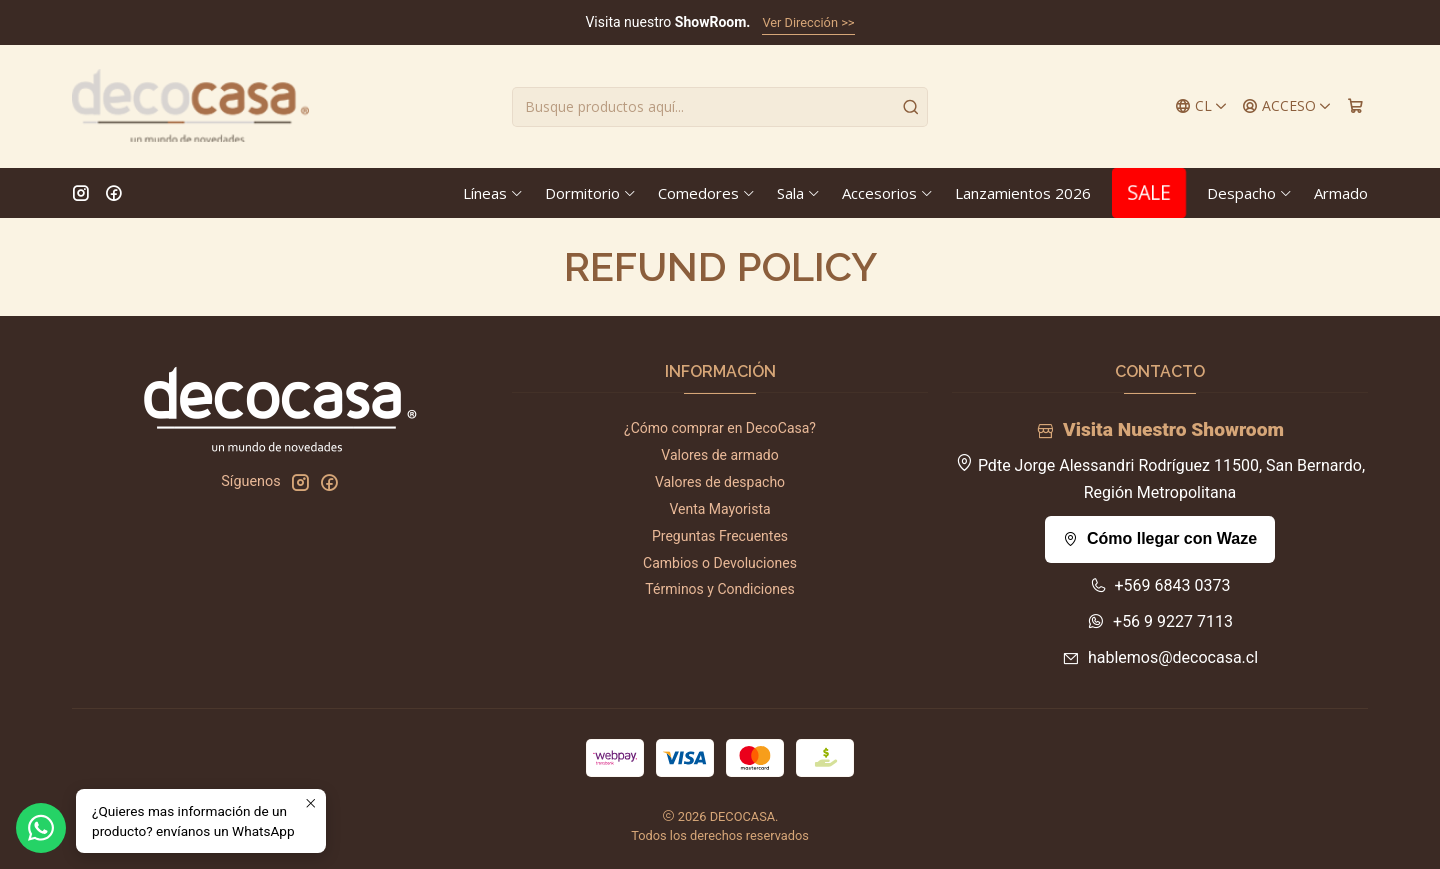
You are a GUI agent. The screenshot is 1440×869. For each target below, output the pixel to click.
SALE (1149, 192)
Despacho (1250, 193)
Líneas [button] (493, 193)
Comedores (707, 193)
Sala (799, 193)
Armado (1341, 193)
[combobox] (720, 107)
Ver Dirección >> (808, 22)
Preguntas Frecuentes (720, 536)
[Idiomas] (1201, 106)
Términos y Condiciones (719, 589)
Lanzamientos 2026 (1023, 193)
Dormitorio (591, 193)
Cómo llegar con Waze (1160, 538)
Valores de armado (719, 455)
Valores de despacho (720, 482)
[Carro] (1355, 106)
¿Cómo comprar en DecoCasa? (720, 428)
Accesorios (888, 193)
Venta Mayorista (719, 509)
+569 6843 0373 (1160, 585)
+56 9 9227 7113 (1160, 621)
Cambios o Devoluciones (720, 563)
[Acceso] (1287, 106)
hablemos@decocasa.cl (1160, 657)
